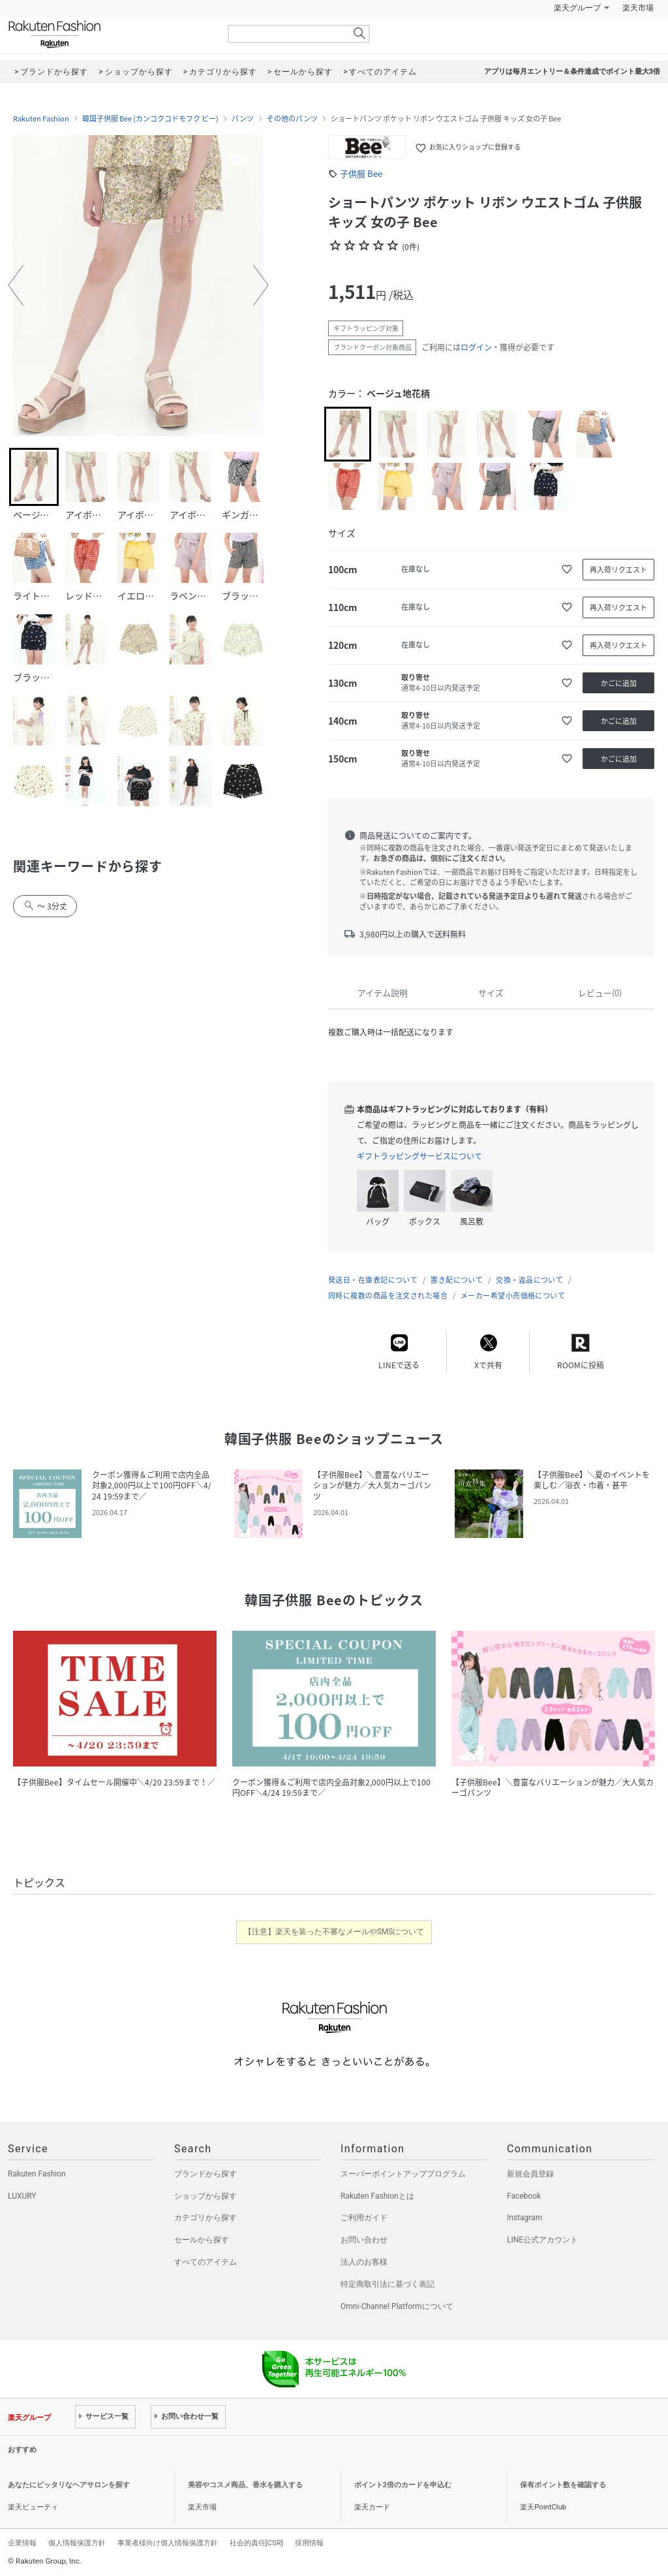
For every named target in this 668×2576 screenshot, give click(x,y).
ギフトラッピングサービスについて (419, 1156)
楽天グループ (577, 7)
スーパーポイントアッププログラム (403, 2173)
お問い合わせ (364, 2239)
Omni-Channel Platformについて (397, 2306)
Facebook (524, 2196)
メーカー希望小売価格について (513, 1295)
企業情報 (22, 2542)
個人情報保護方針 (77, 2542)
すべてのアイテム (205, 2262)
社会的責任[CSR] (256, 2542)
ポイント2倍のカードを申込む (402, 2485)
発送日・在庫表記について (373, 1279)
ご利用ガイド (364, 2217)
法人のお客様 (364, 2262)
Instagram (524, 2217)
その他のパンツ (292, 119)
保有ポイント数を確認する (563, 2485)
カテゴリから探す (205, 2217)
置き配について (457, 1279)
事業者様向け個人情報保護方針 (167, 2542)
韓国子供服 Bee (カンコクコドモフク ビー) (150, 119)
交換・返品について (529, 1279)
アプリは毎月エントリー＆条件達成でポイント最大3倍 (572, 71)
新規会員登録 (530, 2173)
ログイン (476, 347)
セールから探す (201, 2239)
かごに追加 (619, 683)
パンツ (243, 119)
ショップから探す (205, 2196)
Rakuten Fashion (109, 34)
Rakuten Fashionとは (377, 2196)
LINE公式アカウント (542, 2239)
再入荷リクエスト (618, 569)
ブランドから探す (205, 2173)
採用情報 (309, 2542)
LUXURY (22, 2196)
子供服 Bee (361, 173)
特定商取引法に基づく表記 (387, 2284)
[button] (15, 285)
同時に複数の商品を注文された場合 (388, 1295)
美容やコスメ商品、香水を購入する (245, 2485)
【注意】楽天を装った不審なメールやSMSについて (334, 1931)
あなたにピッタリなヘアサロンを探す (69, 2485)
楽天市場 (638, 7)
